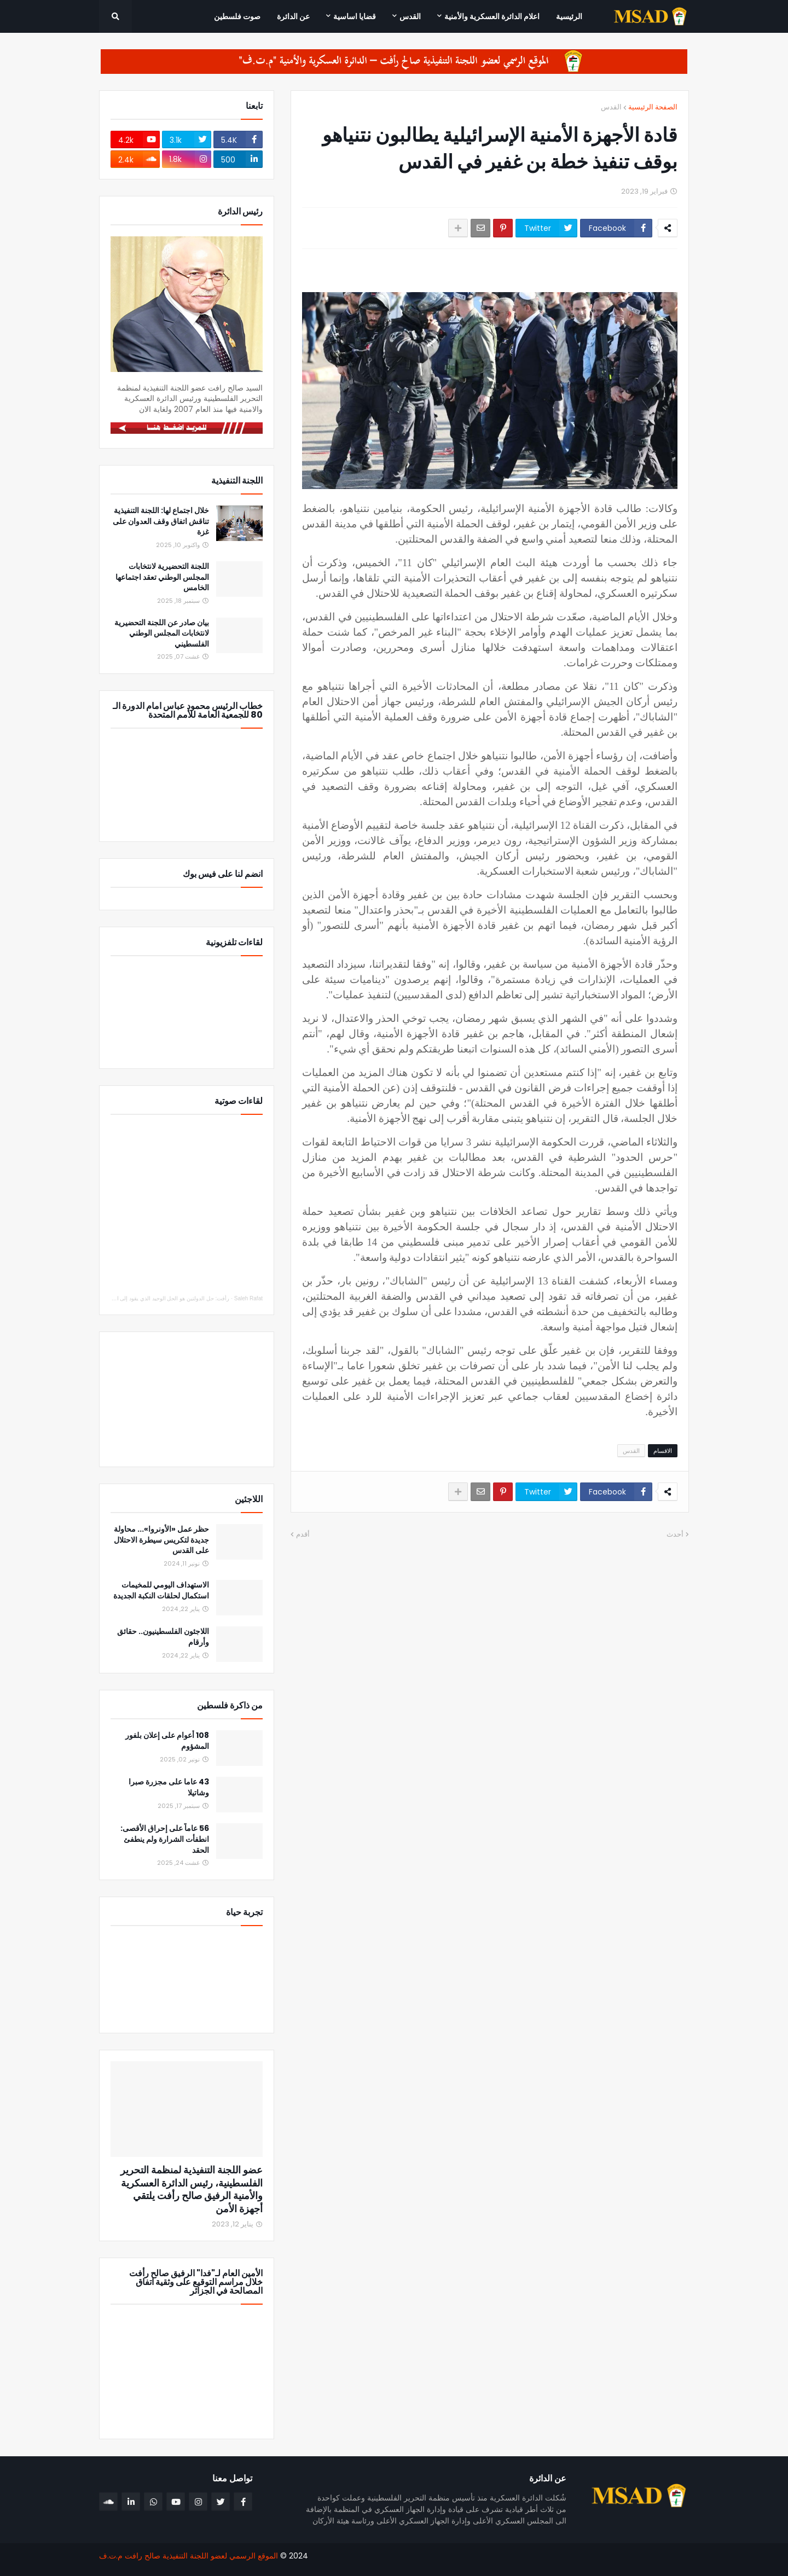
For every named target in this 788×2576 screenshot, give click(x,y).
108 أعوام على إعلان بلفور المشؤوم (167, 1741)
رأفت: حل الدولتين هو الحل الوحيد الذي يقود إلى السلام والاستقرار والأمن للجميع (137, 1298)
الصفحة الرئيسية (652, 107)
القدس (611, 107)
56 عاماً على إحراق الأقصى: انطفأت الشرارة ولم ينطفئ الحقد (164, 1839)
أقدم (303, 1534)
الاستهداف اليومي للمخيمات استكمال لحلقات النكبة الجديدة (161, 1590)
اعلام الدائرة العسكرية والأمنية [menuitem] (492, 16)
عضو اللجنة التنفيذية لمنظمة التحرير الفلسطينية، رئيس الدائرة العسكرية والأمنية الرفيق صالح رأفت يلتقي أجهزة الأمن (191, 2189)
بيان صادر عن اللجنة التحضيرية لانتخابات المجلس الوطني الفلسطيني (161, 633)
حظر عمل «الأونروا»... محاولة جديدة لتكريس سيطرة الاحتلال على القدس (161, 1540)
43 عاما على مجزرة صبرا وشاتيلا (169, 1787)
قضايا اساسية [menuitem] (354, 16)
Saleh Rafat (248, 1298)
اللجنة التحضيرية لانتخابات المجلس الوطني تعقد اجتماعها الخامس (162, 577)
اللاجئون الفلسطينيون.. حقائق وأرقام (163, 1637)
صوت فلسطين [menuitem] (237, 16)
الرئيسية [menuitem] (569, 16)
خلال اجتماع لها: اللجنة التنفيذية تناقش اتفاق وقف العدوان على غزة (161, 521)
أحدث (675, 1534)
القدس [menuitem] (410, 16)
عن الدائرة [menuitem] (293, 16)
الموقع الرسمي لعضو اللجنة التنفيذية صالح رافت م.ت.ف (188, 2555)
